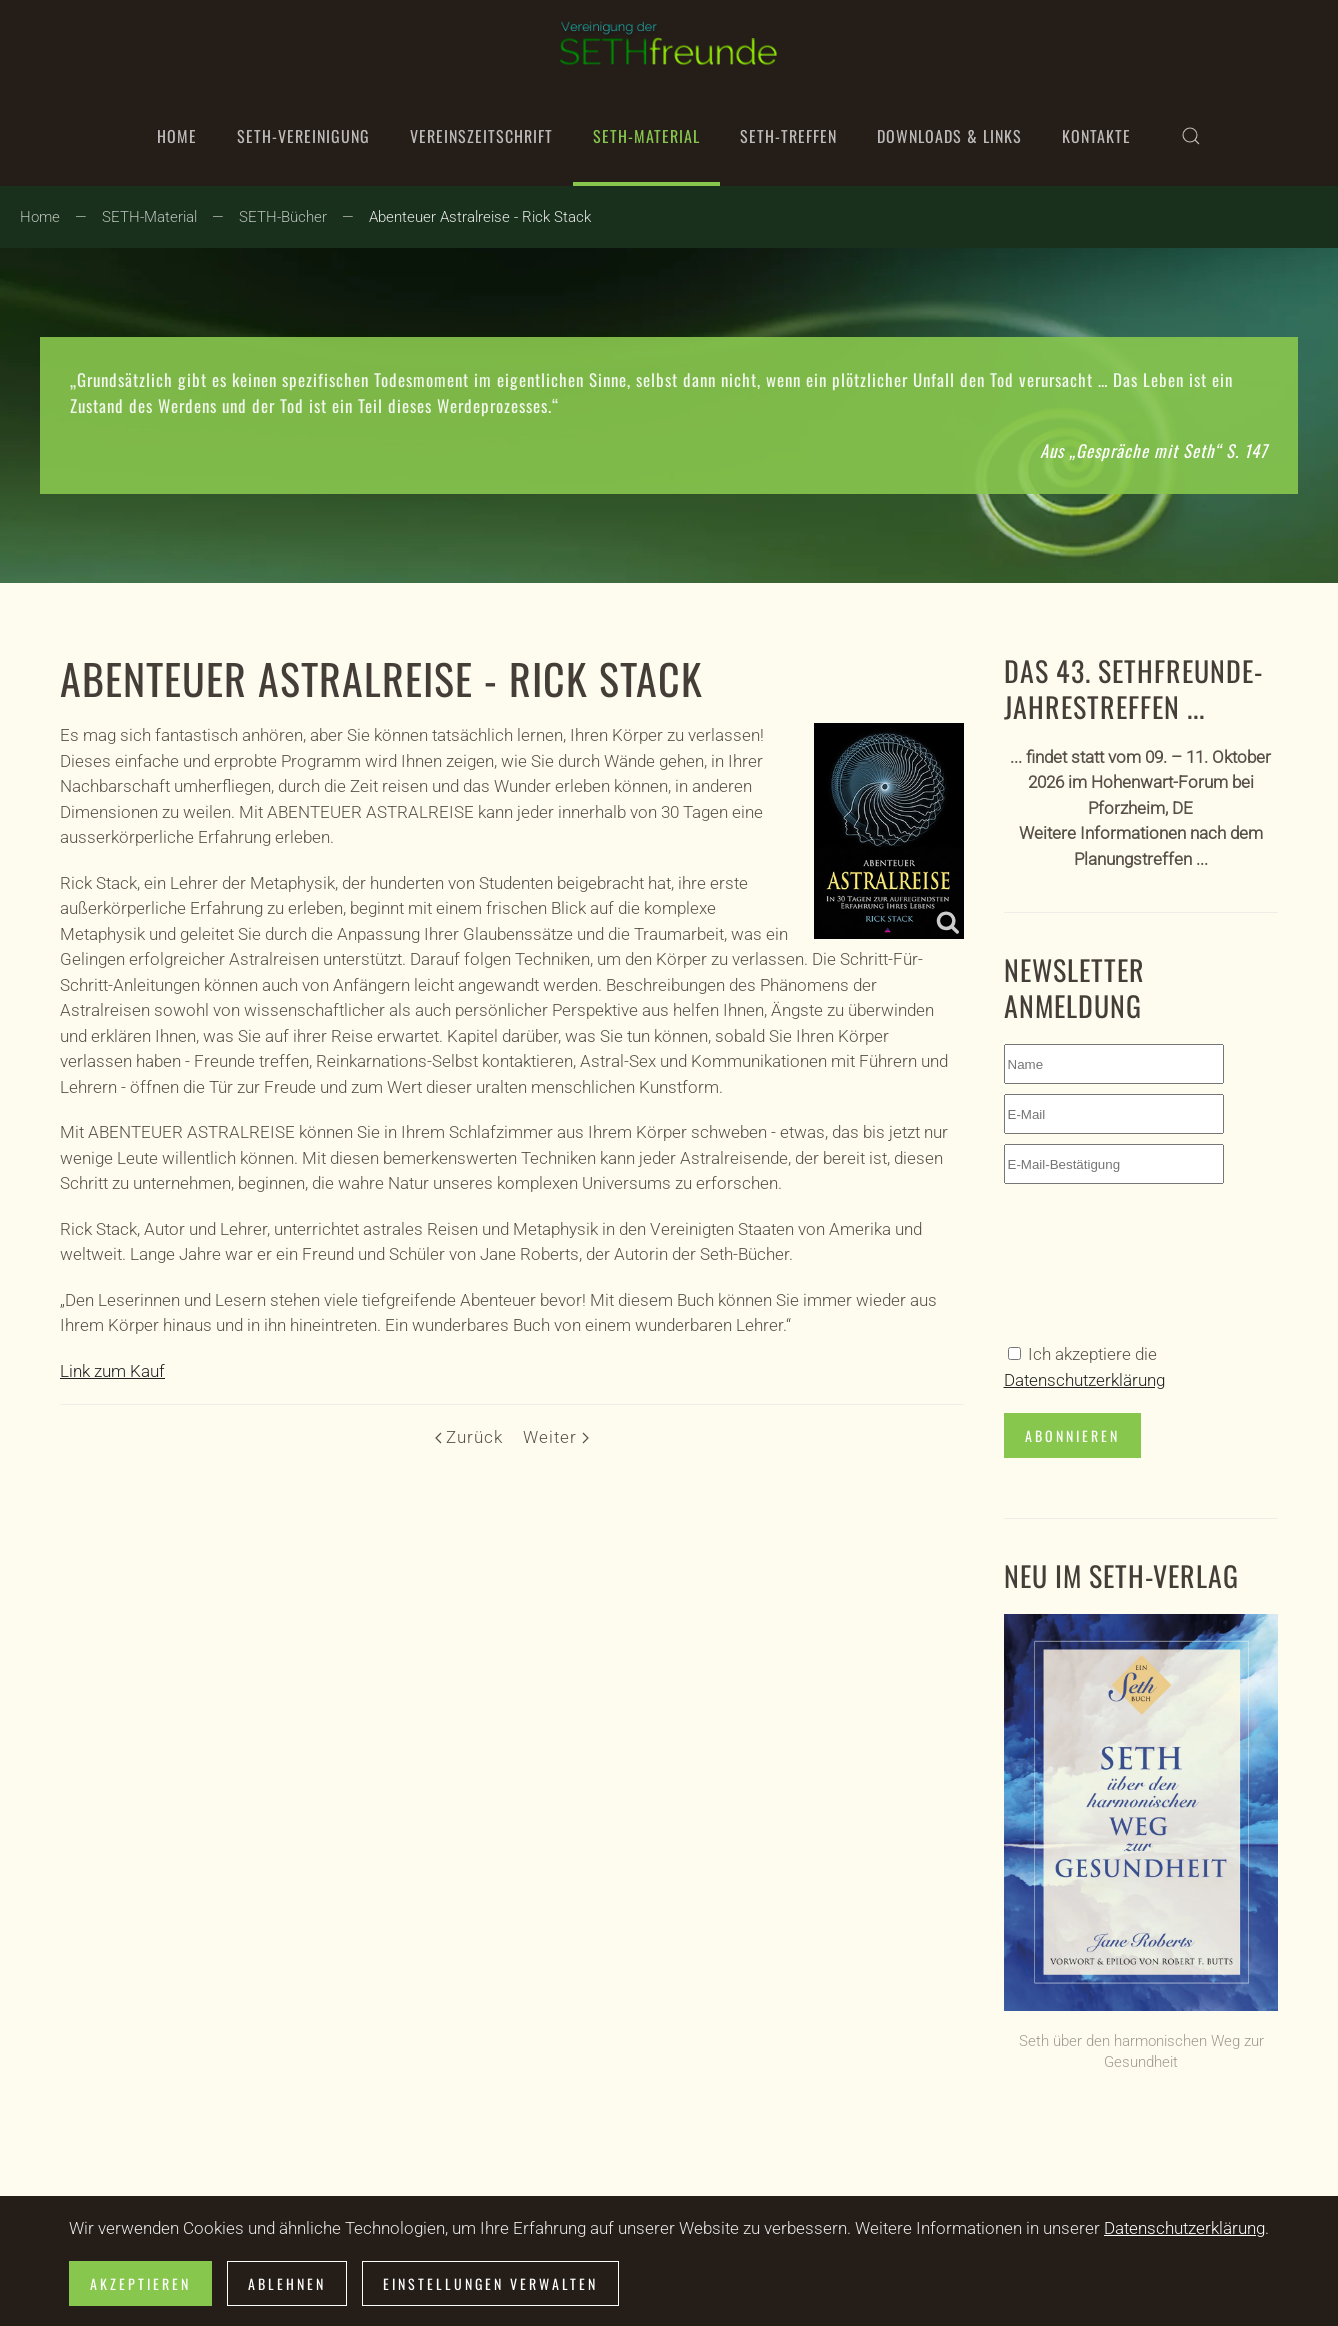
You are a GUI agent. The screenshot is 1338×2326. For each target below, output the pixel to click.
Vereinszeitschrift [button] (481, 136)
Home (177, 136)
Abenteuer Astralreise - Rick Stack (381, 678)
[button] (1191, 136)
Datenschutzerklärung (1084, 1380)
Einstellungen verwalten (490, 2283)
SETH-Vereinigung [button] (303, 136)
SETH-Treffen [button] (788, 136)
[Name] (1114, 1064)
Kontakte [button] (1096, 136)
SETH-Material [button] (646, 136)
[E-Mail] (1114, 1114)
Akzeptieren (140, 2283)
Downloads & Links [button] (949, 136)
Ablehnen (287, 2283)
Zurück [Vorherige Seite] (469, 1437)
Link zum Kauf (112, 1371)
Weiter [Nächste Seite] (555, 1437)
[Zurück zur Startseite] (669, 43)
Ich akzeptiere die (1084, 1367)
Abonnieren (1072, 1435)
